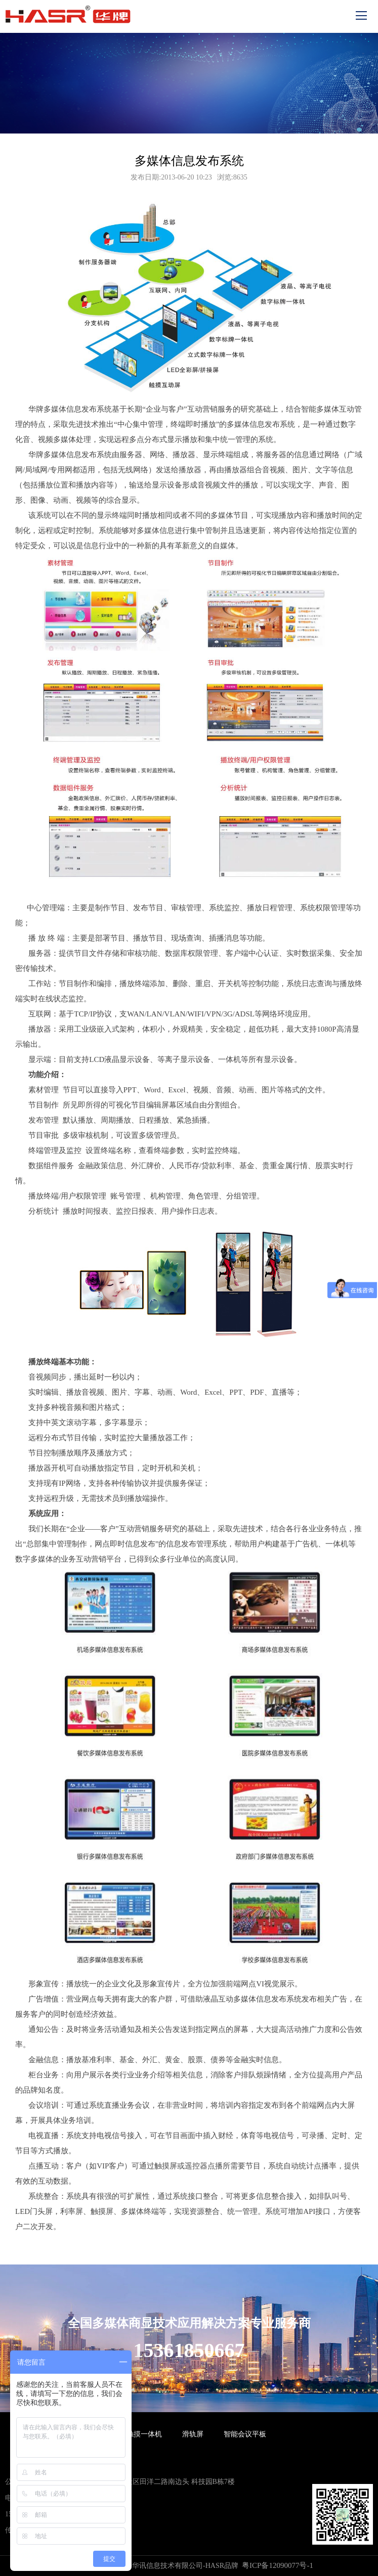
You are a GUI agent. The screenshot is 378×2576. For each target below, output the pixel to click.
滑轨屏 (192, 2434)
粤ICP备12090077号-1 (277, 2565)
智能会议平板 (245, 2434)
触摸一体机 (144, 2434)
